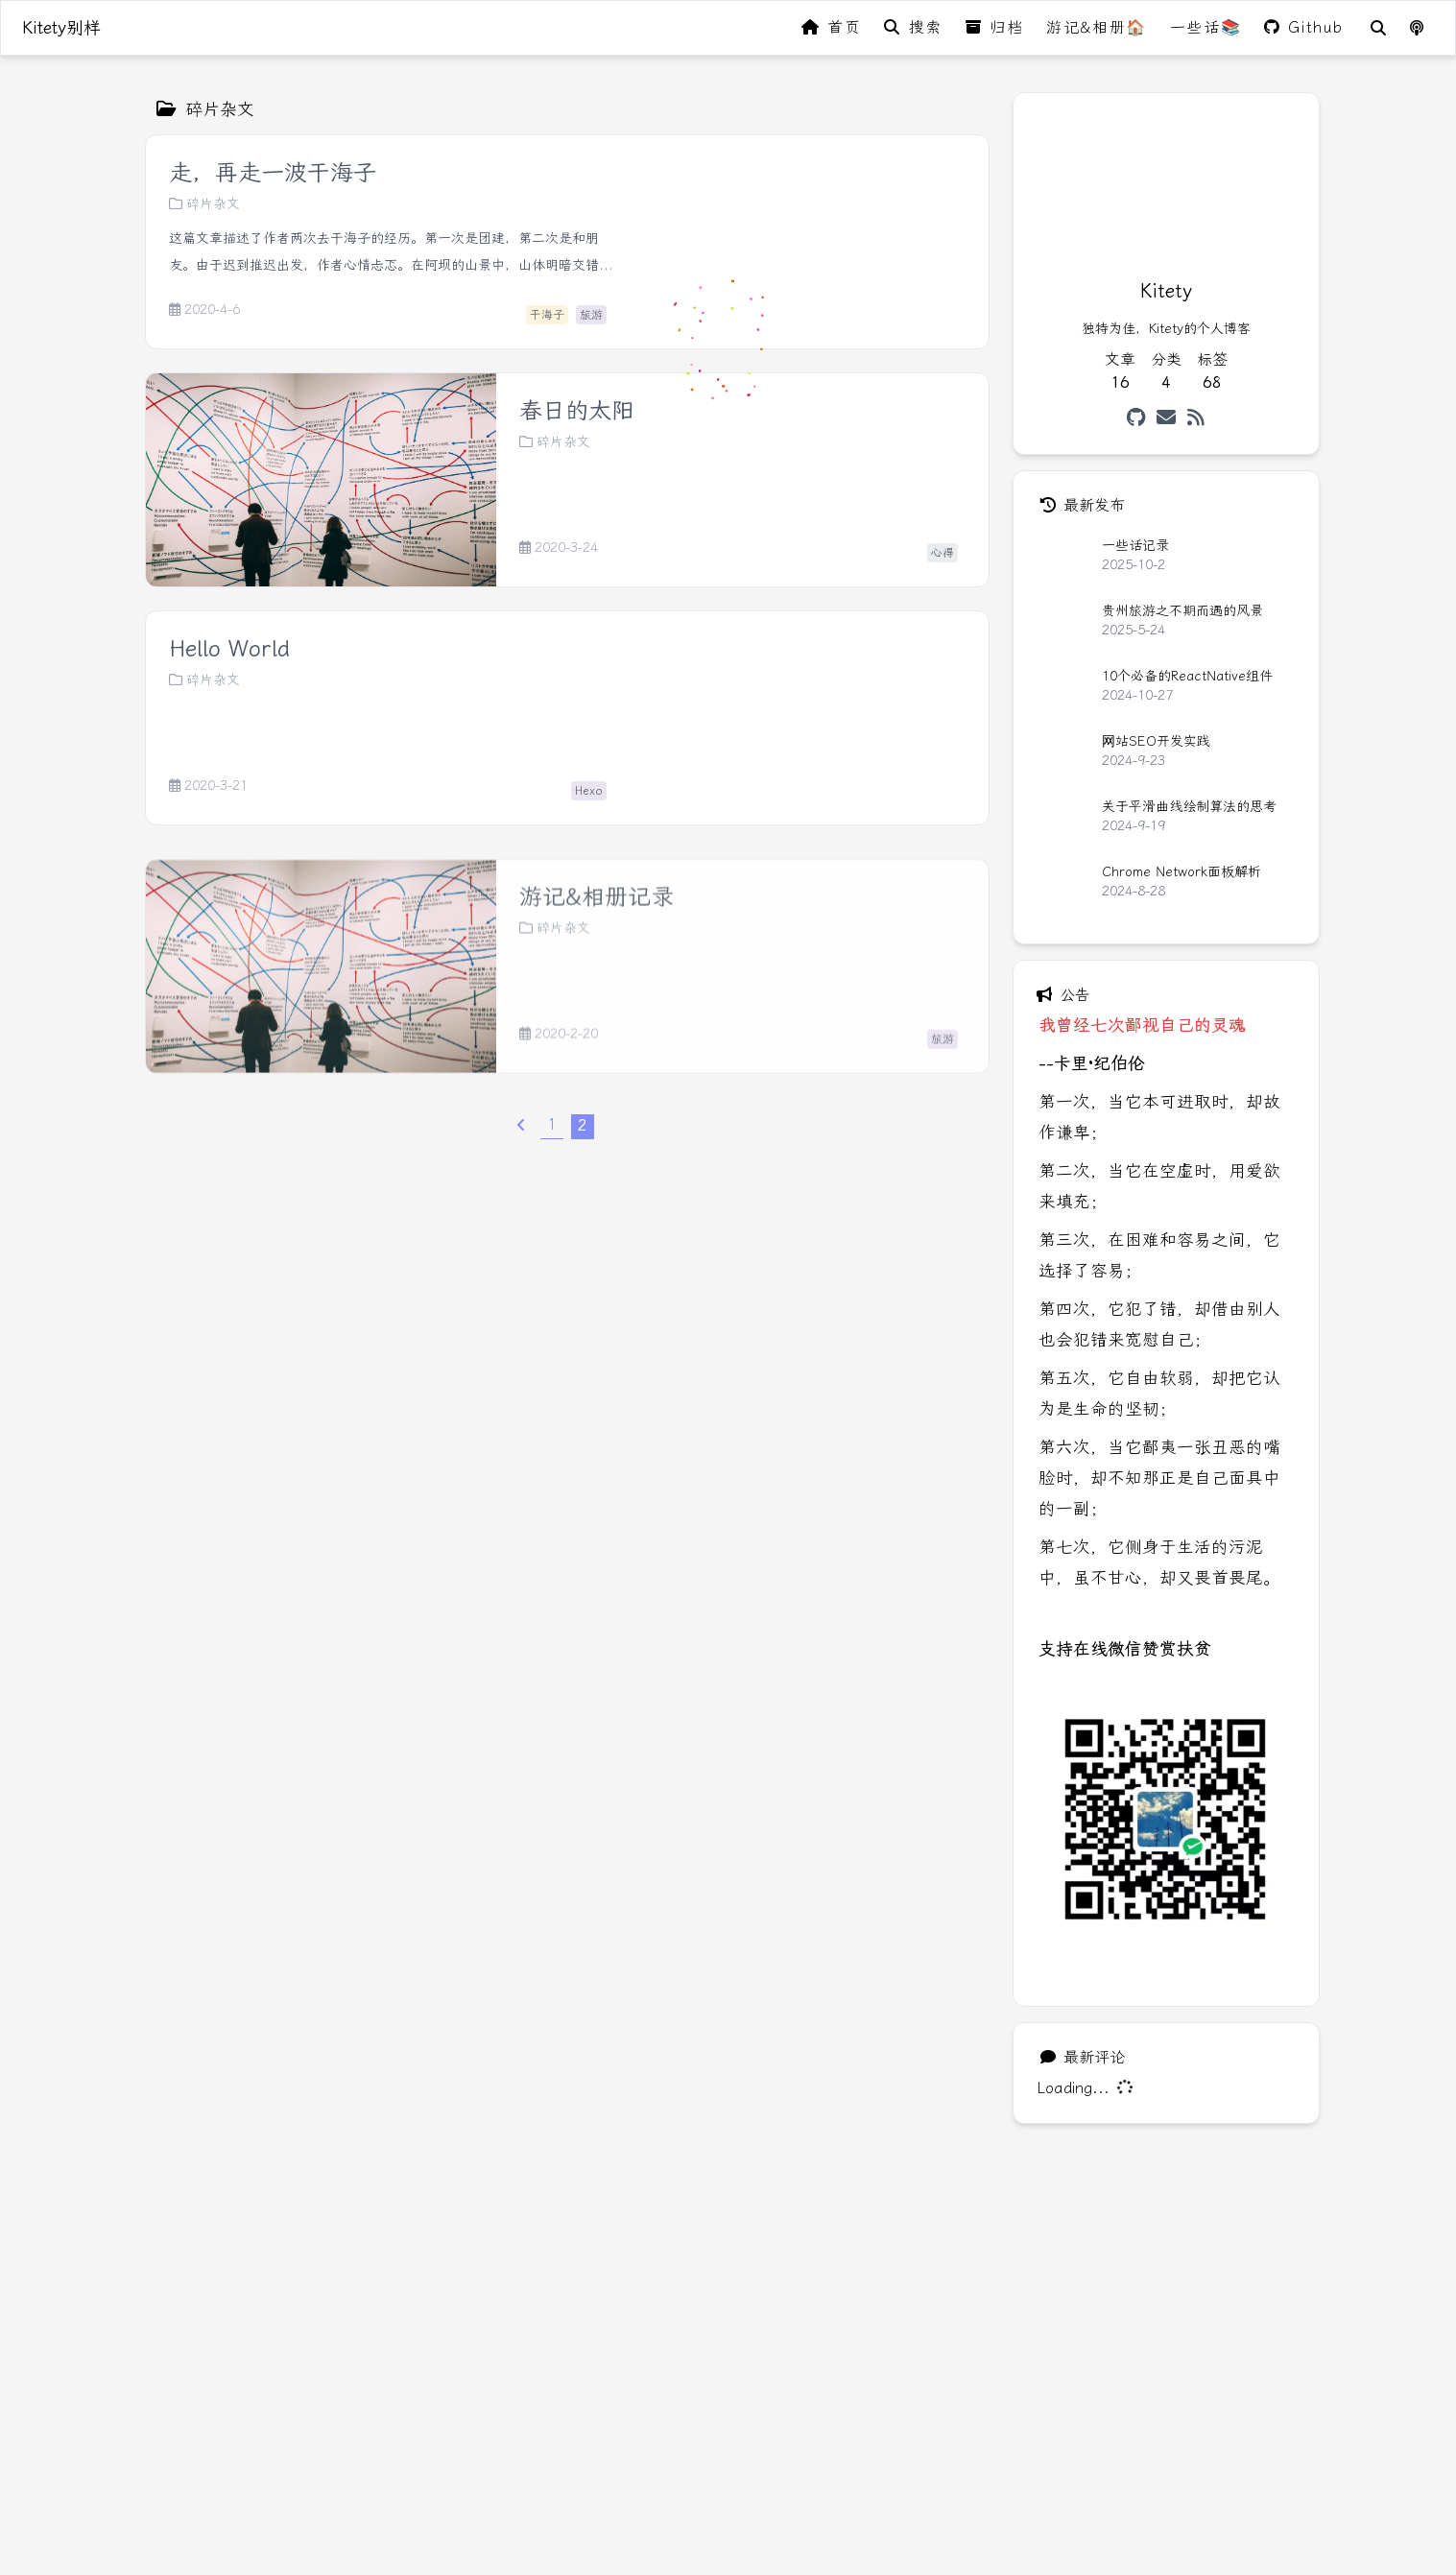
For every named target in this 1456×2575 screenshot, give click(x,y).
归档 (994, 27)
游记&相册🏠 (1096, 27)
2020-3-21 (208, 786)
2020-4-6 (204, 310)
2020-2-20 (558, 1105)
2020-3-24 (558, 548)
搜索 (913, 27)
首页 (831, 27)
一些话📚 (1205, 27)
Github (1304, 27)
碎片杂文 (204, 204)
